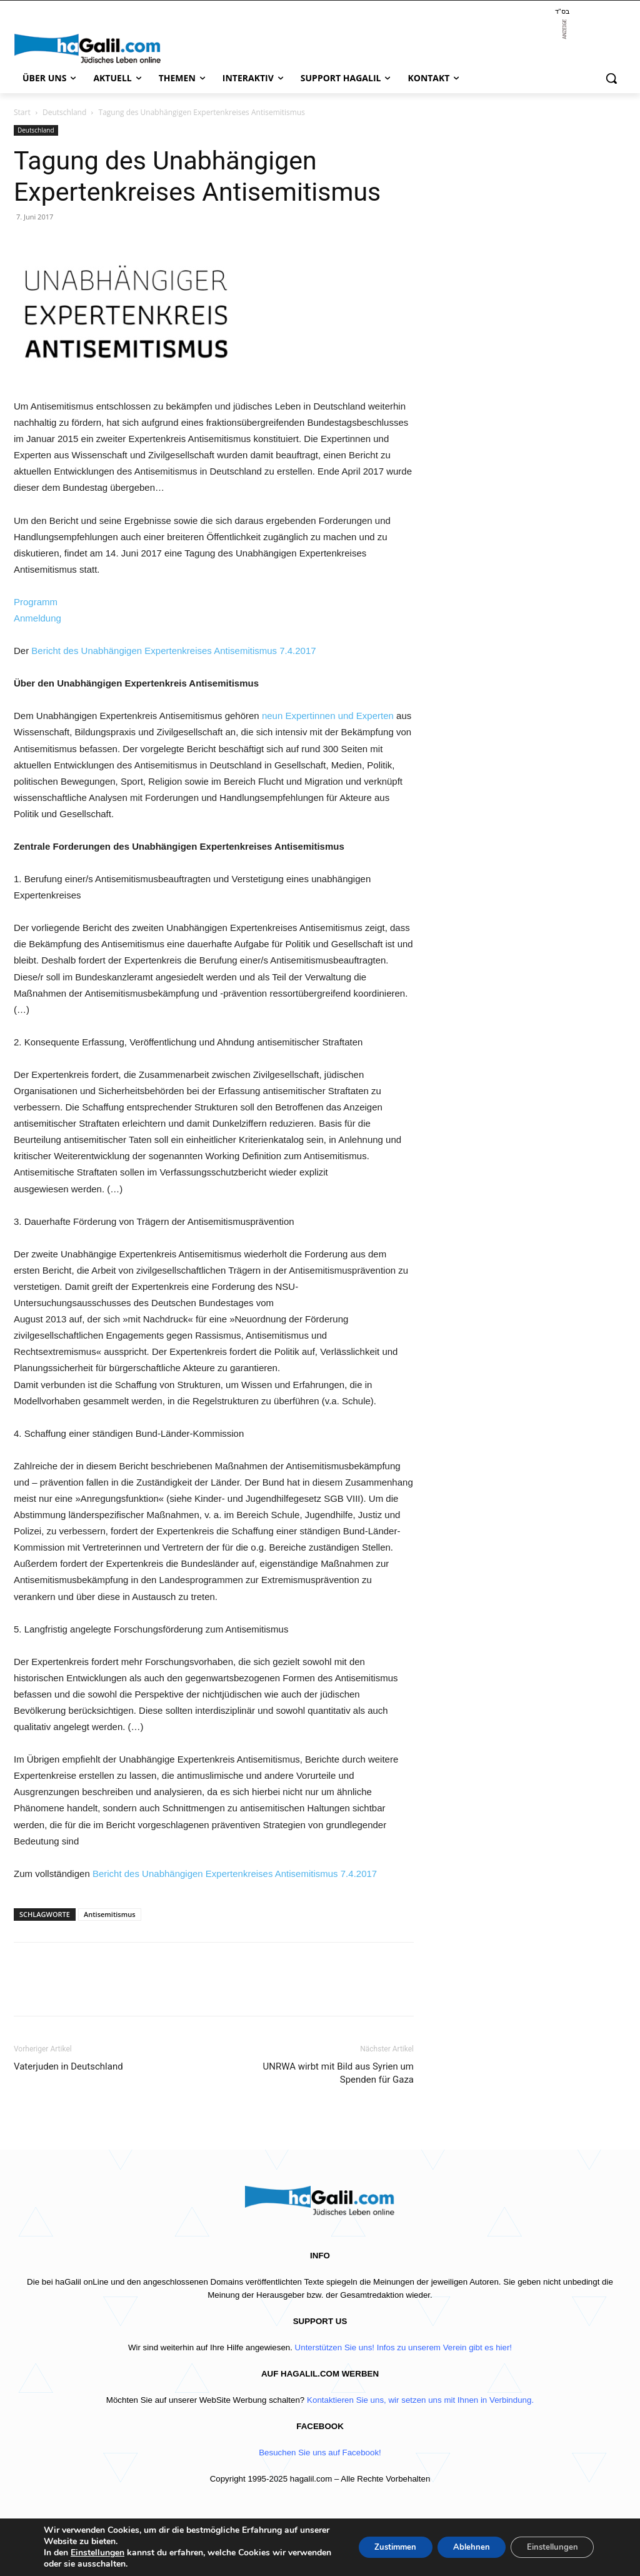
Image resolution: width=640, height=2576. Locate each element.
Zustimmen (376, 2547)
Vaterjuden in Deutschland (68, 2066)
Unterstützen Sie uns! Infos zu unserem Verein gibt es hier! (403, 2347)
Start (22, 112)
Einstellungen (97, 2552)
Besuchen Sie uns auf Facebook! (320, 2452)
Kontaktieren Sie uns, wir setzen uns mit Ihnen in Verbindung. (420, 2400)
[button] (611, 78)
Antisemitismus (110, 1914)
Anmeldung (37, 618)
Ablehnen (460, 2547)
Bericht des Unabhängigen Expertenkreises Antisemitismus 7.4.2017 (173, 650)
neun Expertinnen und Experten (328, 715)
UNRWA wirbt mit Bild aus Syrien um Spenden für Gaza (338, 2073)
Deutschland (64, 112)
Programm (36, 601)
